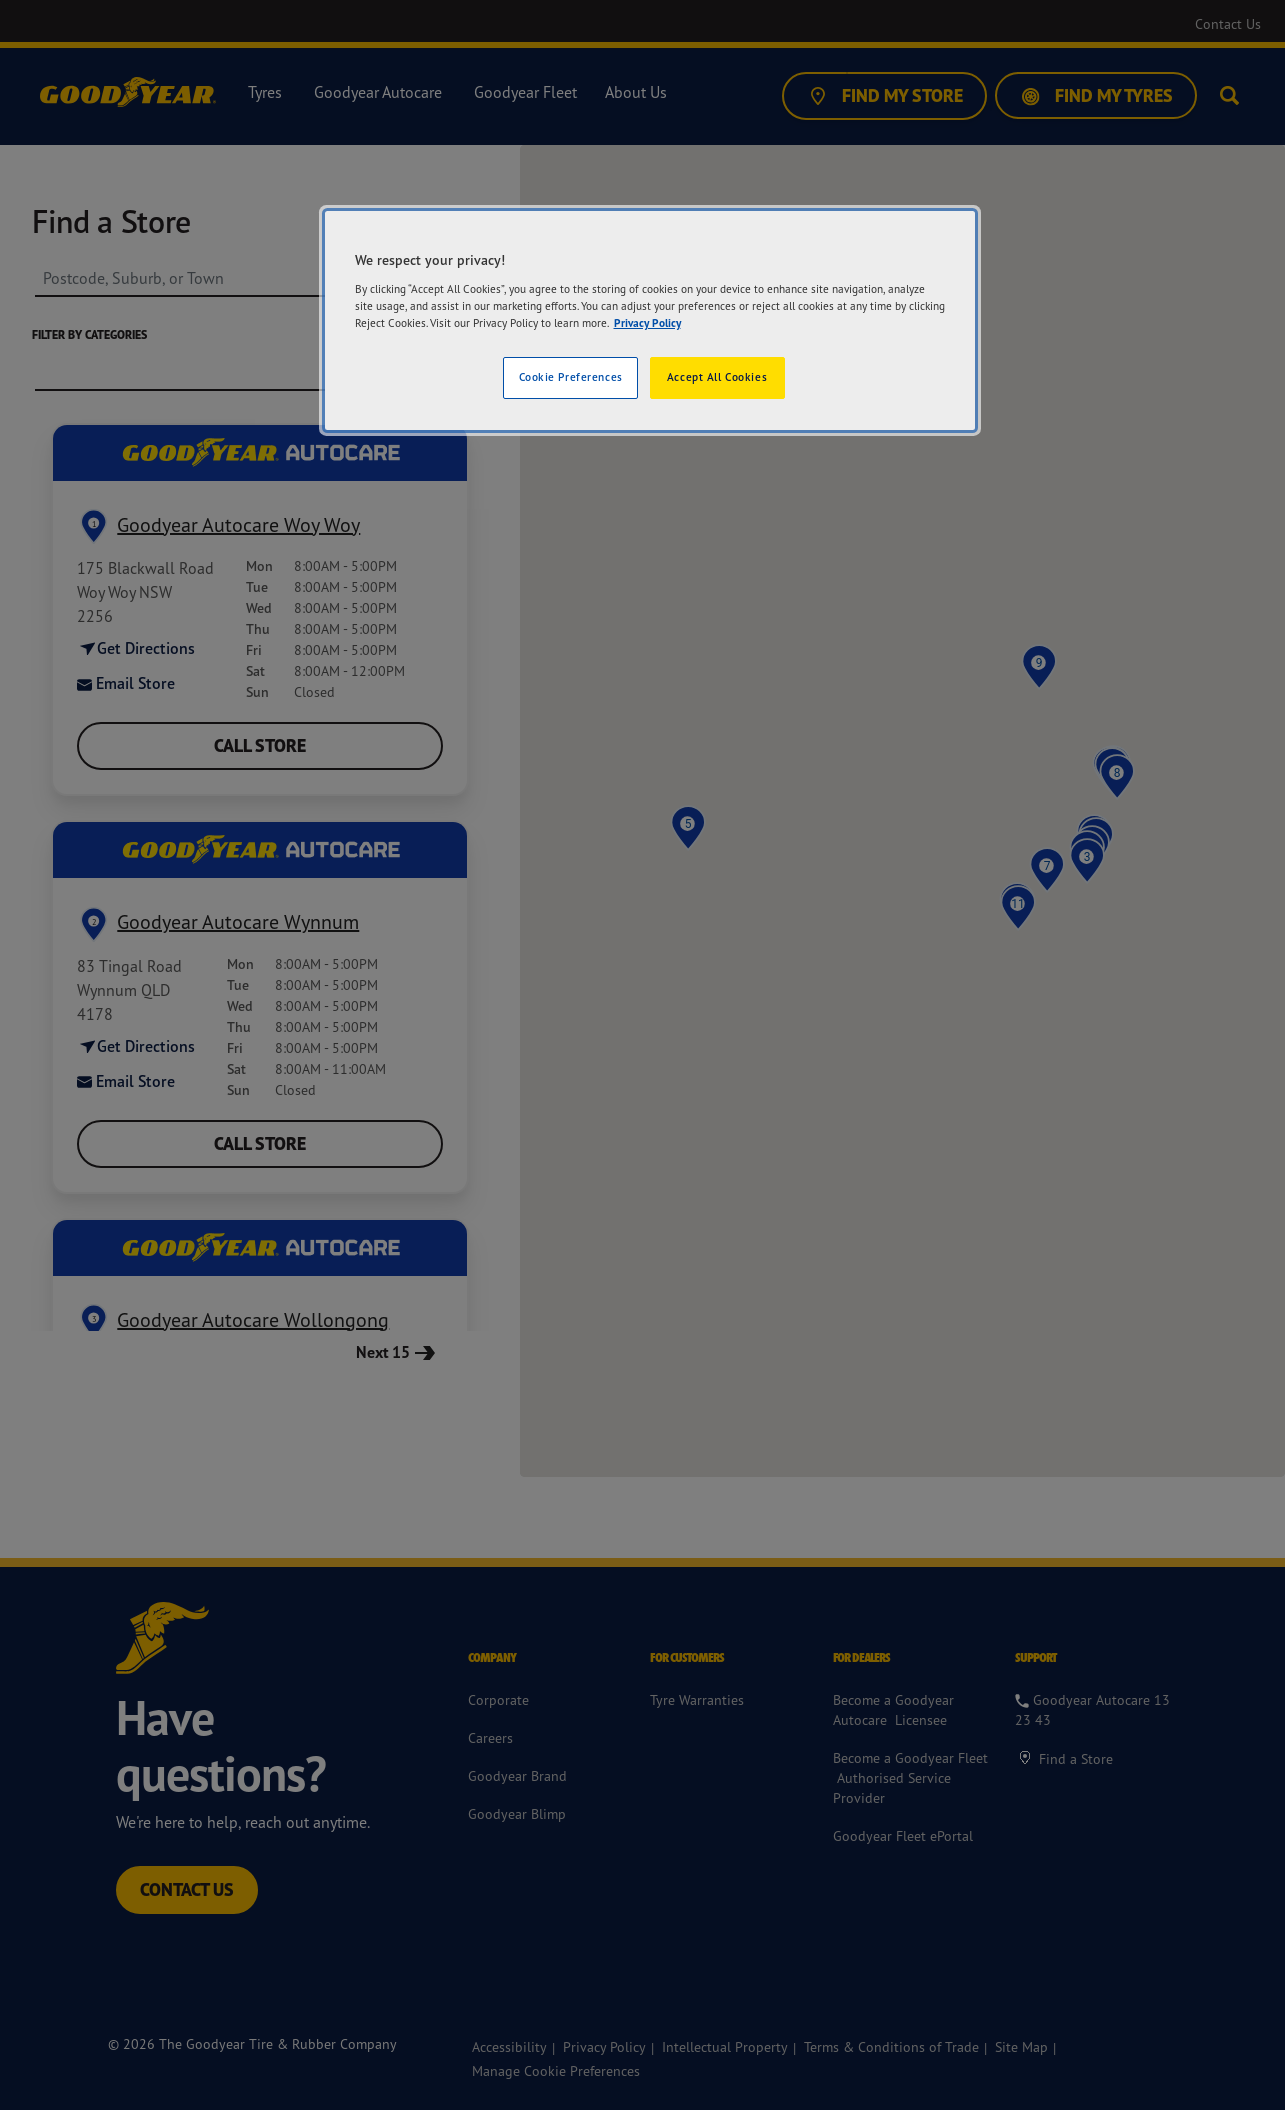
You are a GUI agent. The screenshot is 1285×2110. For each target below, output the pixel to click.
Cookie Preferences (571, 377)
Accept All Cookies (717, 377)
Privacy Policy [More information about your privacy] (647, 323)
